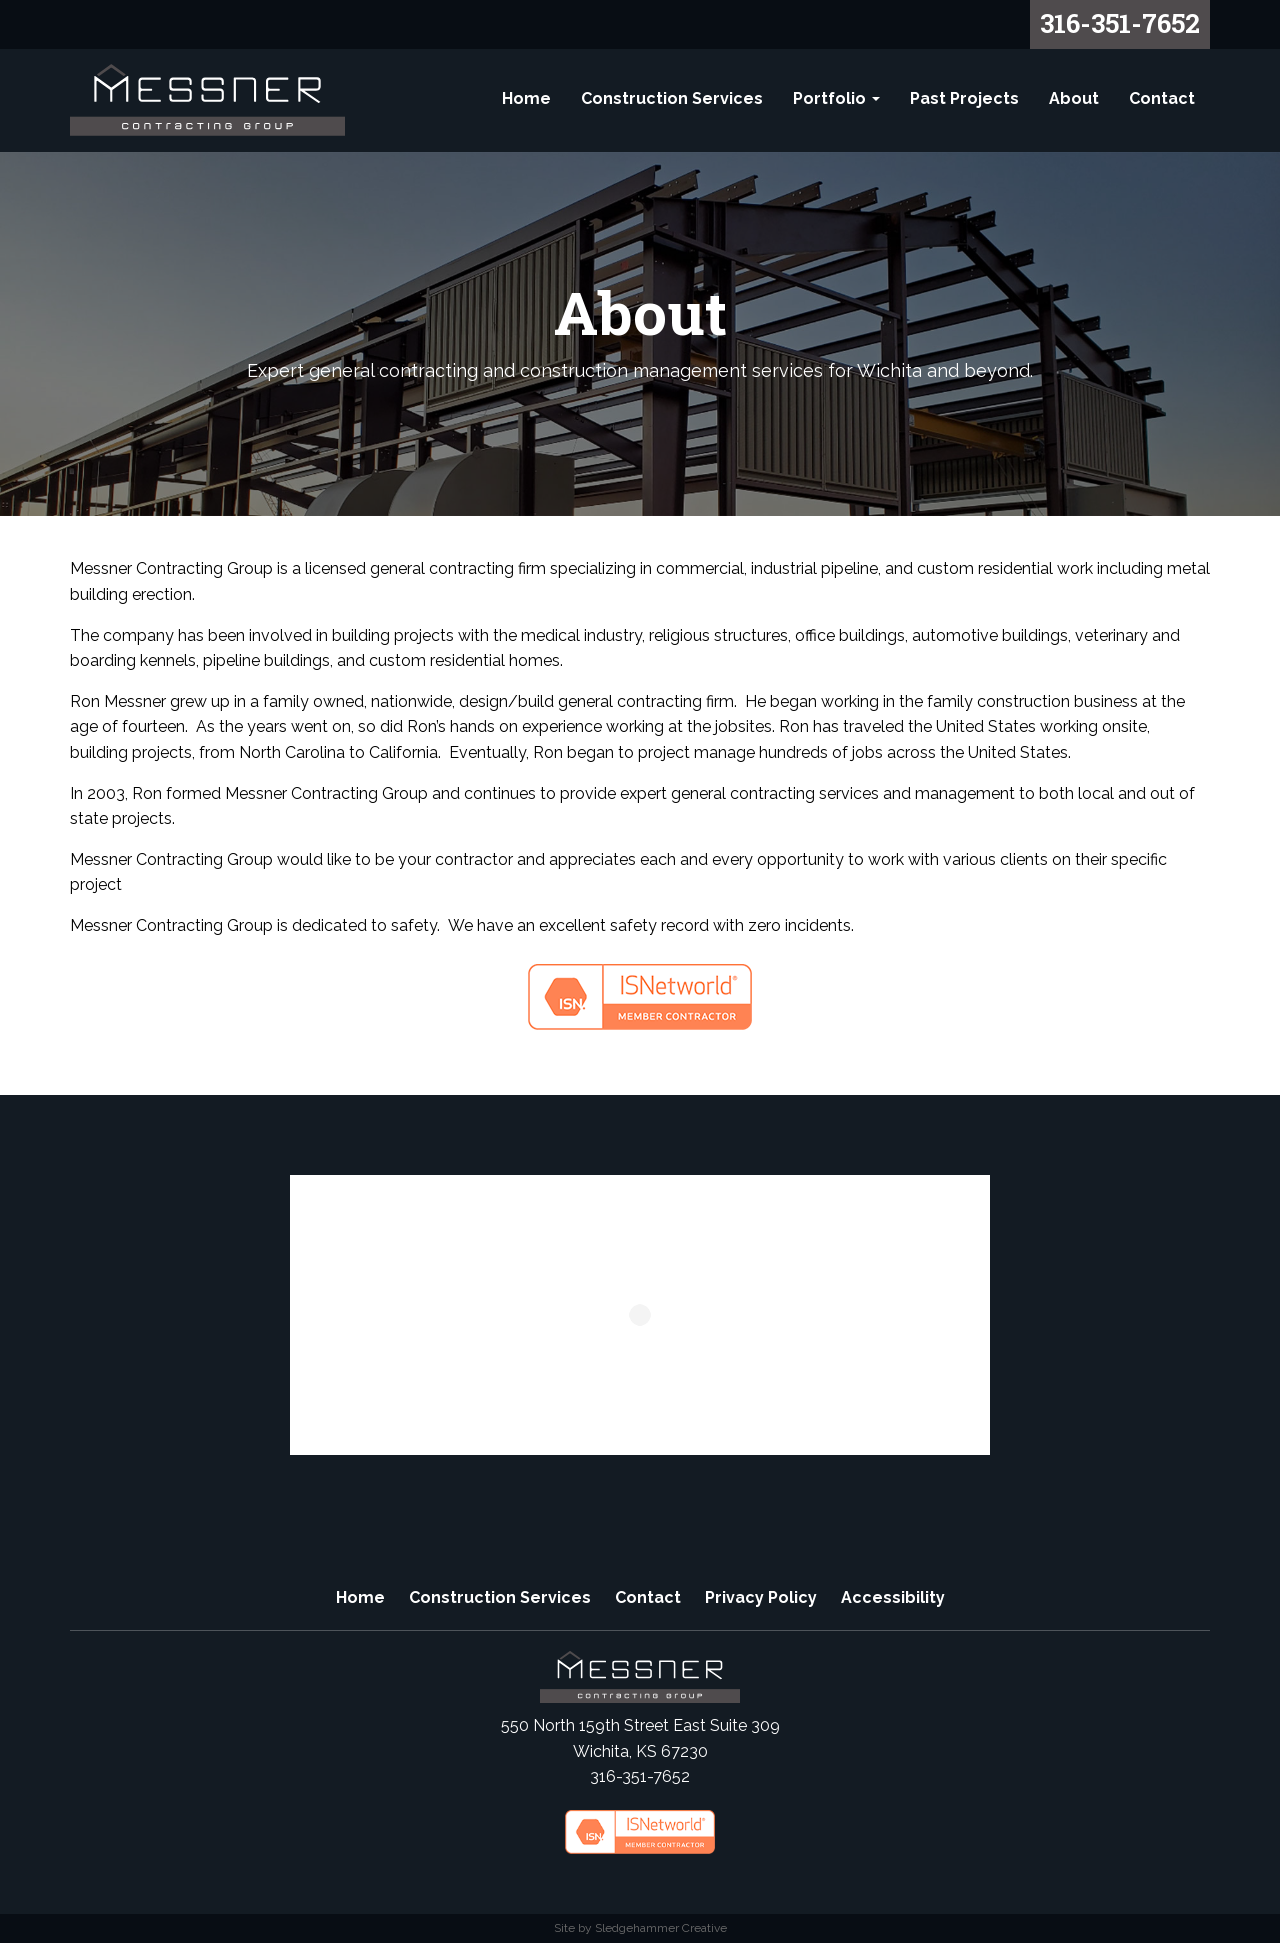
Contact (1162, 98)
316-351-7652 (1120, 23)
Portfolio (836, 98)
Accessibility (893, 1597)
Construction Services (672, 98)
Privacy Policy (761, 1597)
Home (526, 98)
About (1074, 98)
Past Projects (964, 98)
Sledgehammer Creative (661, 1928)
